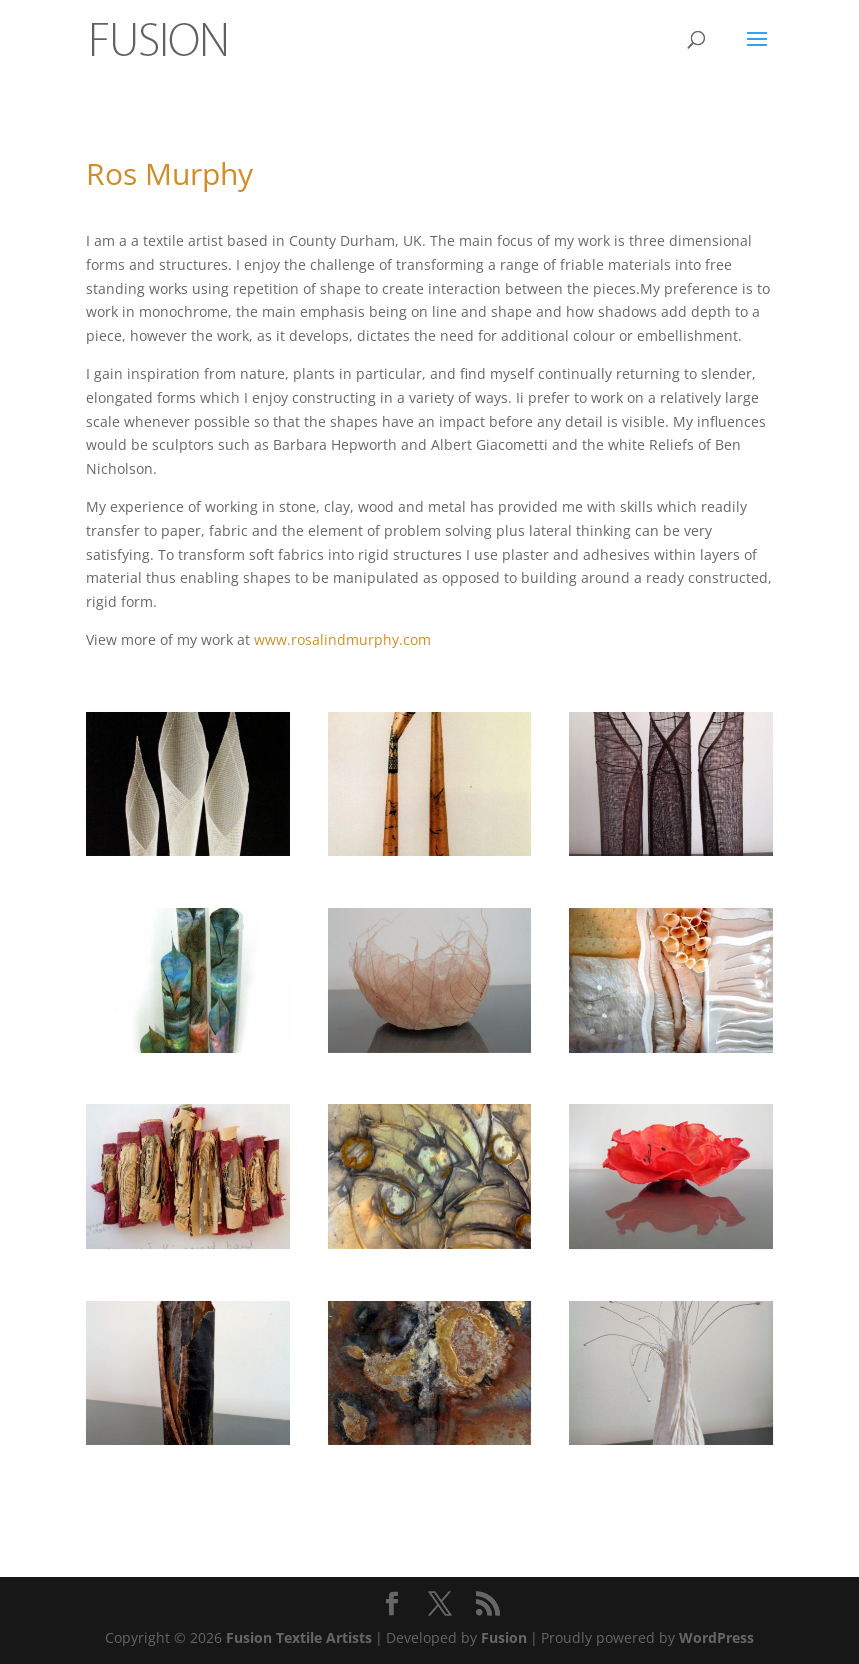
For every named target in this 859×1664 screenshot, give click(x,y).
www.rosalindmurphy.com (342, 639)
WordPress (716, 1637)
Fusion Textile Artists (299, 1637)
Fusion (504, 1637)
